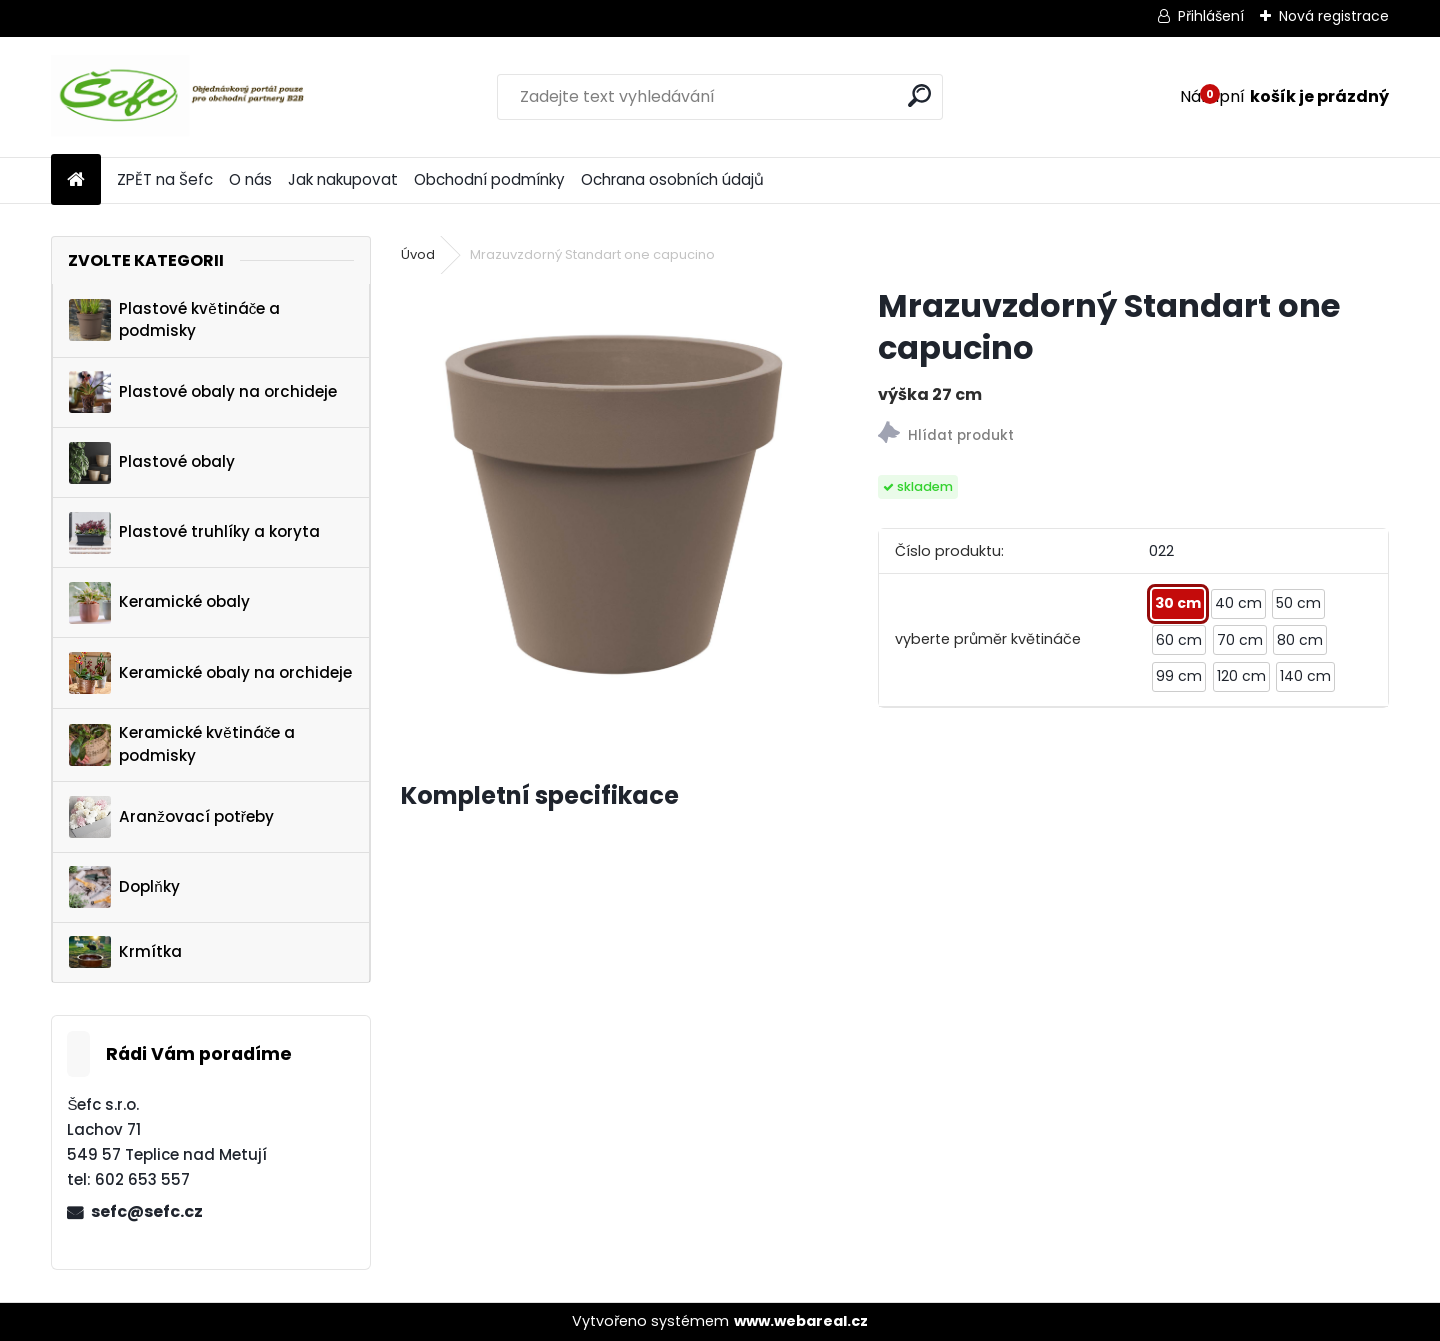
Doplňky (124, 887)
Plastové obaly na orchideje (203, 392)
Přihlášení (1211, 16)
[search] (919, 95)
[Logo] (188, 97)
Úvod (418, 254)
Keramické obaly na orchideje (210, 673)
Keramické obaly (159, 603)
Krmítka (125, 952)
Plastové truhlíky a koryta (194, 533)
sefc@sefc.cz (147, 1211)
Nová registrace (1334, 16)
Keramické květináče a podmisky (182, 744)
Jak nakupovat (343, 179)
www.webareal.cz (801, 1321)
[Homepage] (76, 180)
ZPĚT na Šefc (165, 179)
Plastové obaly (152, 463)
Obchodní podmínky (489, 179)
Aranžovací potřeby (171, 817)
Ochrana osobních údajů (672, 179)
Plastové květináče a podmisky (174, 320)
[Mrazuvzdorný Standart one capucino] (607, 491)
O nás (250, 179)
